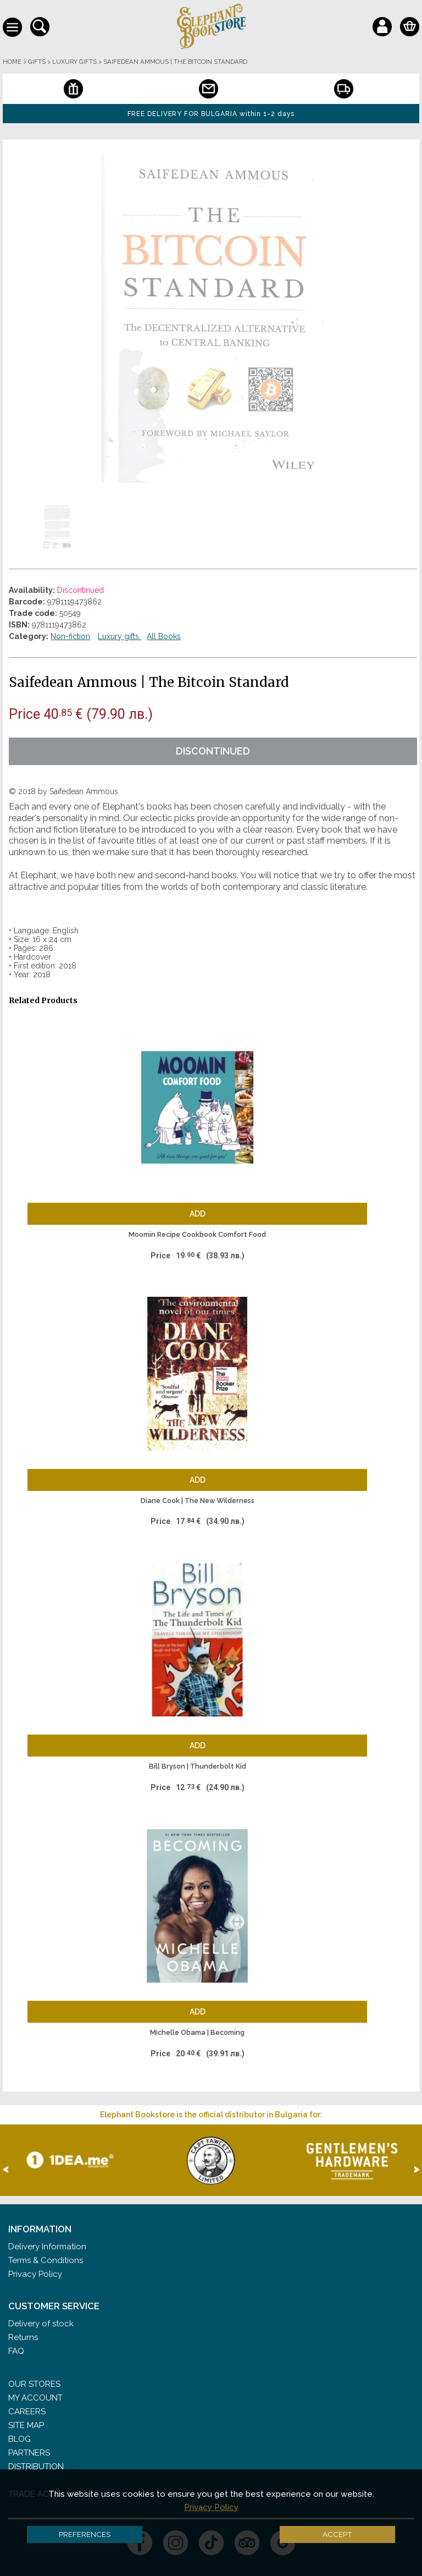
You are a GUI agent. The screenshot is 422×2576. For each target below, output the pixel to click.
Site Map (26, 2425)
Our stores (34, 2384)
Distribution (36, 2467)
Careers (27, 2412)
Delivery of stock (41, 2324)
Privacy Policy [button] (211, 2507)
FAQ (16, 2351)
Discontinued (213, 751)
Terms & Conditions (45, 2260)
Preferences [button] (84, 2534)
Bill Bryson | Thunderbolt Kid (197, 1766)
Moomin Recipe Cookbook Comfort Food (197, 1234)
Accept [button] (337, 2534)
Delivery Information (47, 2247)
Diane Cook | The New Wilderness (197, 1500)
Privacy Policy (35, 2274)
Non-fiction (70, 636)
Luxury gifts (119, 636)
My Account (35, 2398)
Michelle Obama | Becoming (197, 2032)
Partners (29, 2453)
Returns (23, 2337)
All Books (164, 636)
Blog (19, 2439)
